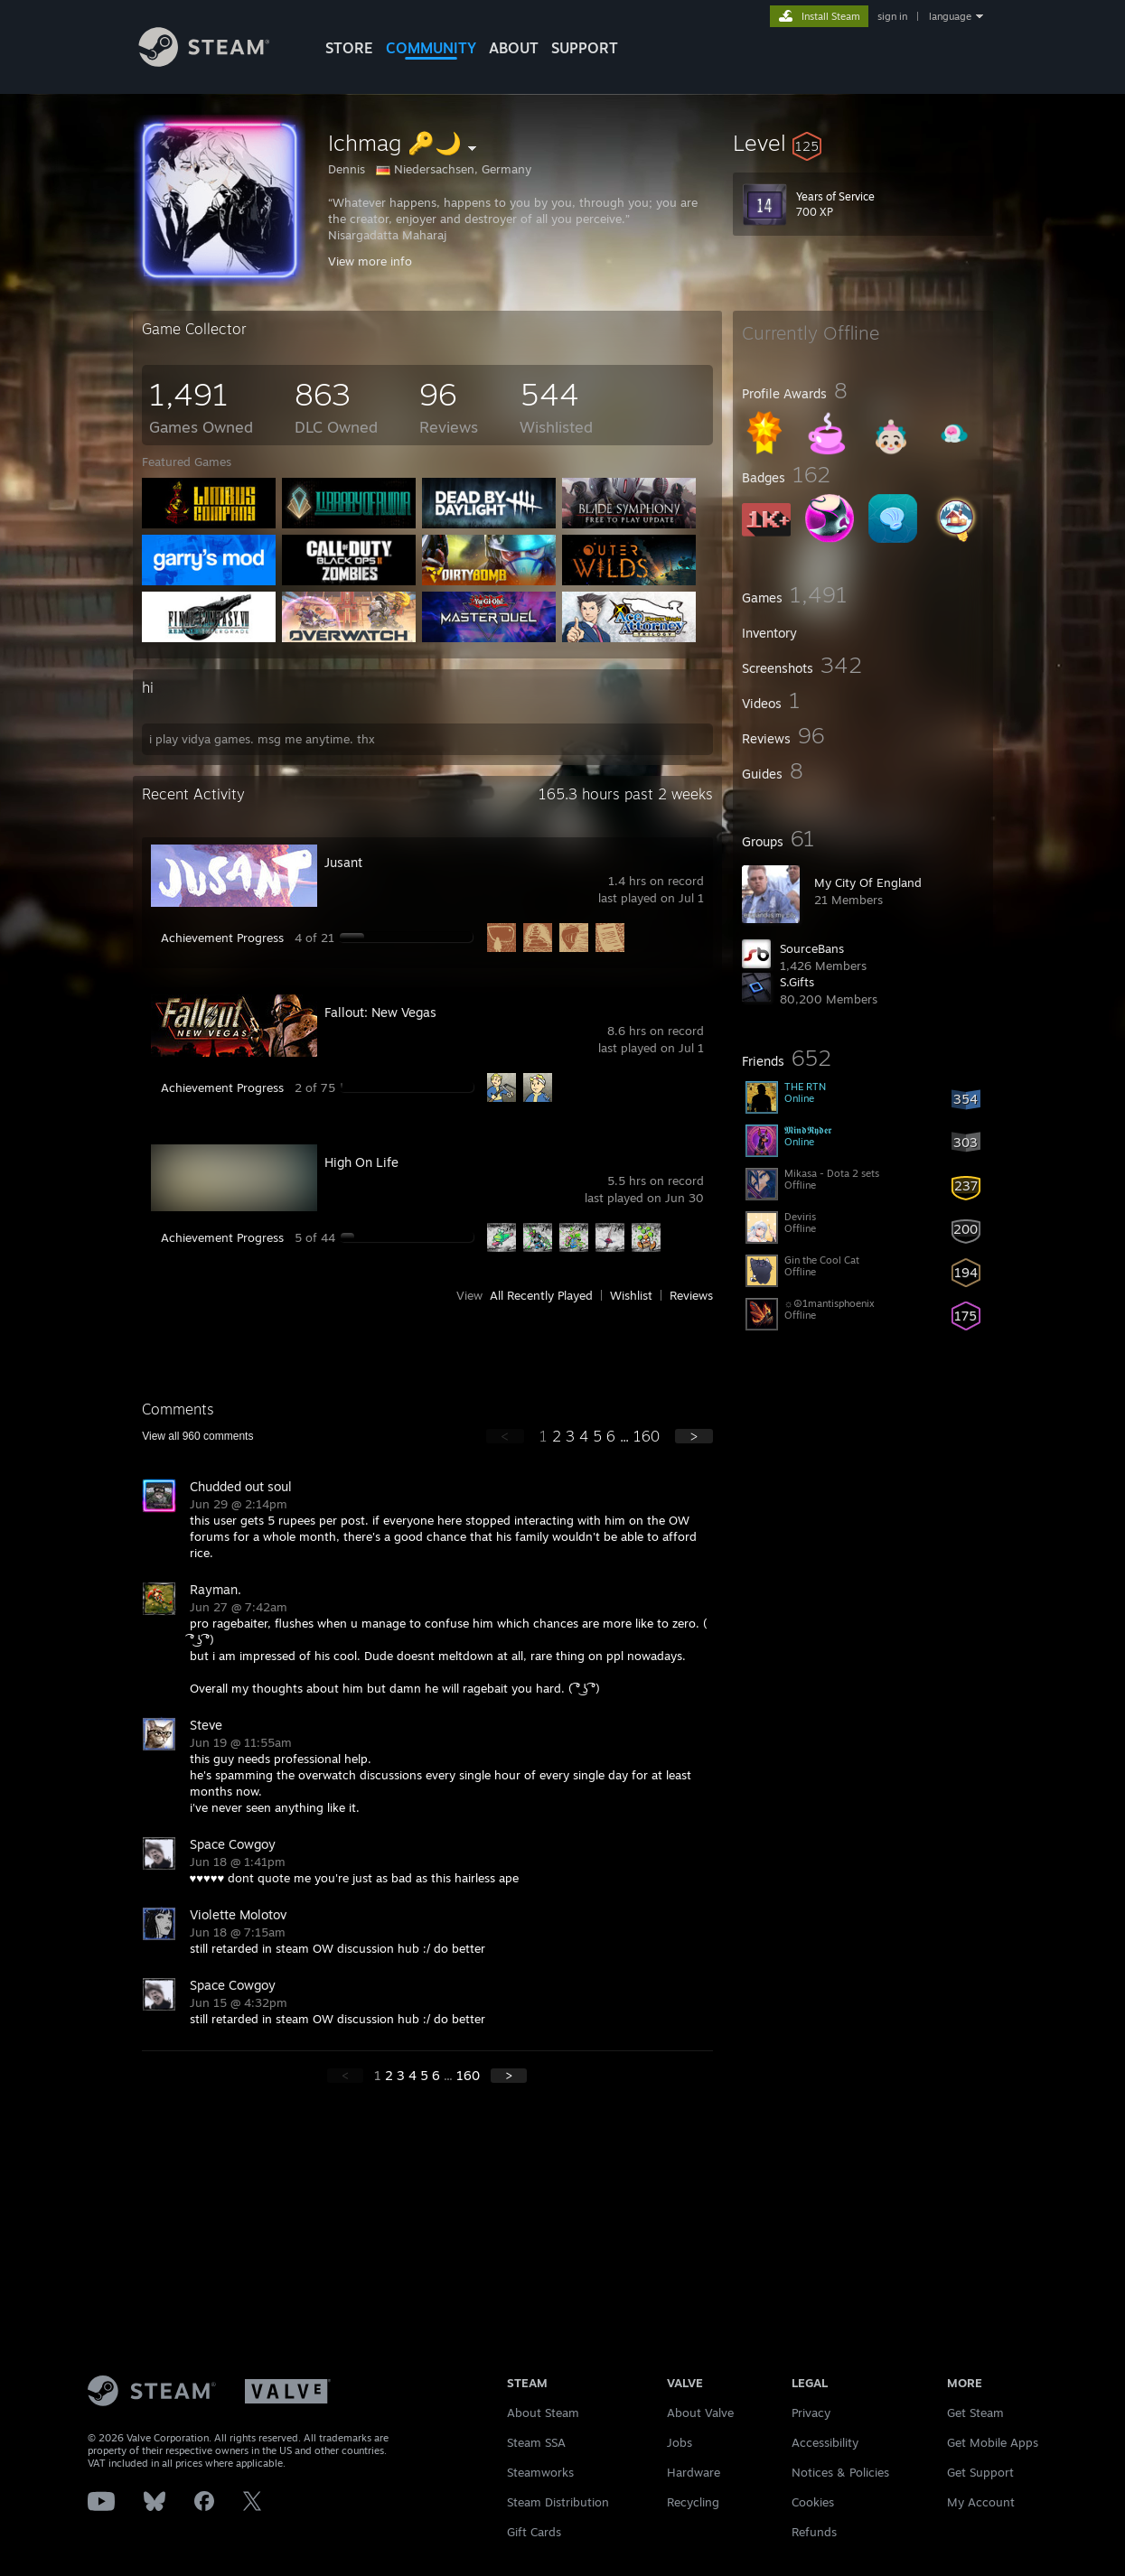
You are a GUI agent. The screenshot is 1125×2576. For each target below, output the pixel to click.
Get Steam (975, 2412)
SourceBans (812, 948)
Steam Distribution (558, 2502)
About (514, 48)
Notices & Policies (840, 2472)
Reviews (691, 1295)
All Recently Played (541, 1295)
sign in (892, 16)
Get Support (980, 2472)
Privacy (811, 2412)
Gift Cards (534, 2532)
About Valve (700, 2412)
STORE (349, 48)
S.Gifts (797, 982)
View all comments (197, 1436)
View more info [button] (370, 261)
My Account (981, 2502)
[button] (863, 143)
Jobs (679, 2442)
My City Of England (868, 882)
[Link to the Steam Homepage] (217, 62)
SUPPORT (584, 48)
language (950, 16)
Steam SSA (536, 2442)
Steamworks (540, 2472)
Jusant (343, 862)
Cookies (813, 2502)
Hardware (693, 2472)
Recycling (693, 2502)
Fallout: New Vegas (380, 1012)
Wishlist (631, 1295)
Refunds (814, 2532)
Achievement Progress (222, 937)
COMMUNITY (431, 48)
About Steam (543, 2412)
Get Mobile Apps (992, 2442)
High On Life (361, 1162)
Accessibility (825, 2442)
